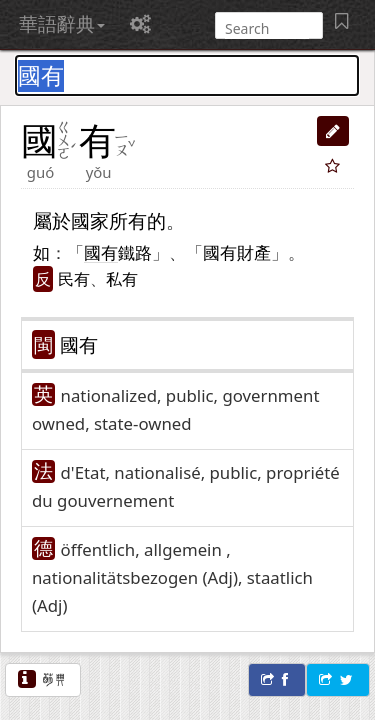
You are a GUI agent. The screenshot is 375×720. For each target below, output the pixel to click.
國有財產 (237, 252)
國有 (79, 344)
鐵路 (135, 252)
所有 (128, 220)
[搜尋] (267, 28)
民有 (74, 279)
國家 (90, 220)
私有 (122, 279)
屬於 (52, 220)
